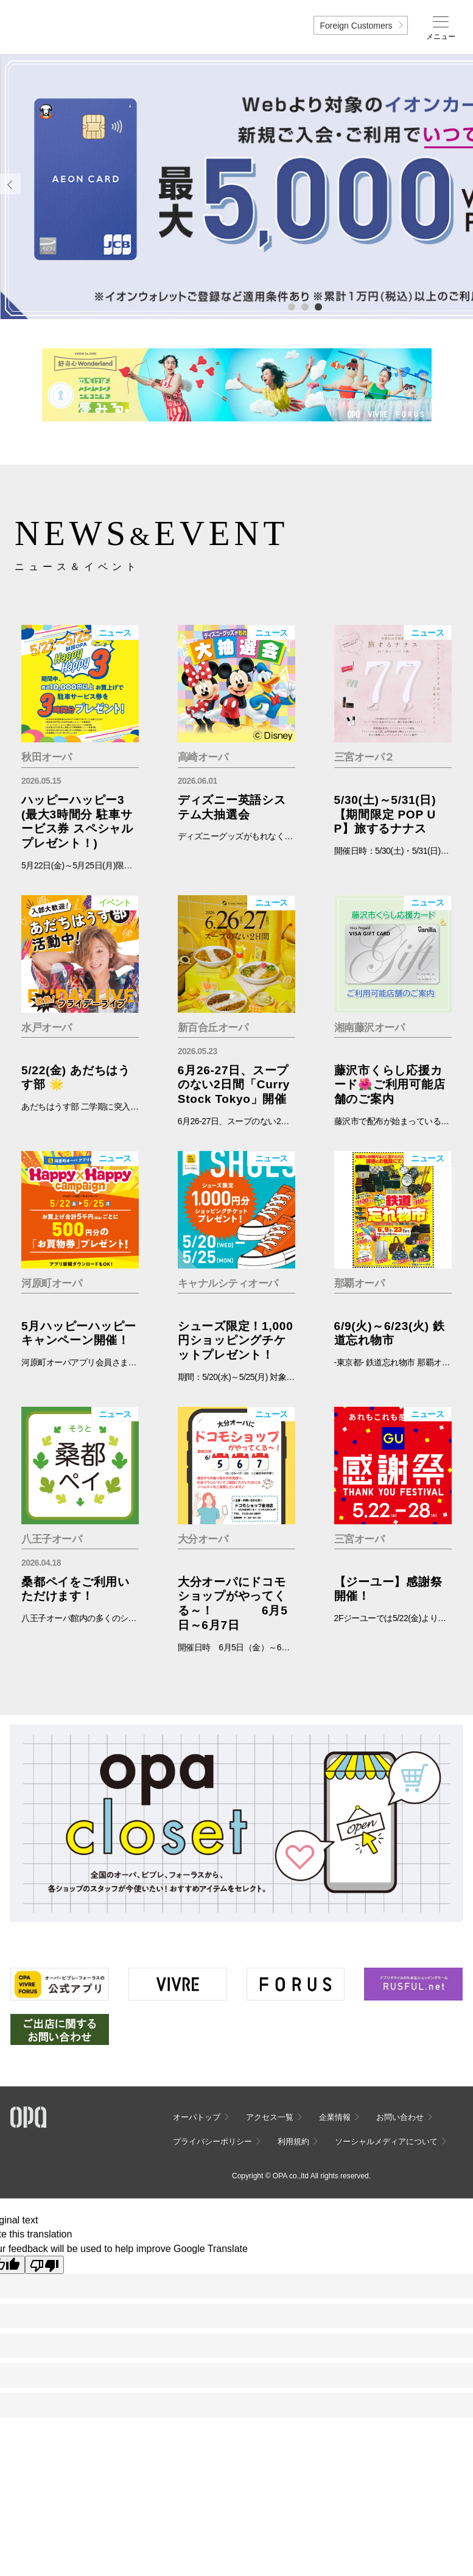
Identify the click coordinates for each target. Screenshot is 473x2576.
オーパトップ (196, 2117)
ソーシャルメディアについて (386, 2141)
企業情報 (335, 2117)
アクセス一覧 (269, 2117)
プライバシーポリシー (212, 2141)
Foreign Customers (356, 25)
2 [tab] (304, 306)
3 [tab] (318, 306)
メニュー (440, 36)
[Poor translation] (44, 2265)
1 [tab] (291, 306)
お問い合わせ (400, 2117)
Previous (10, 184)
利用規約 (293, 2141)
